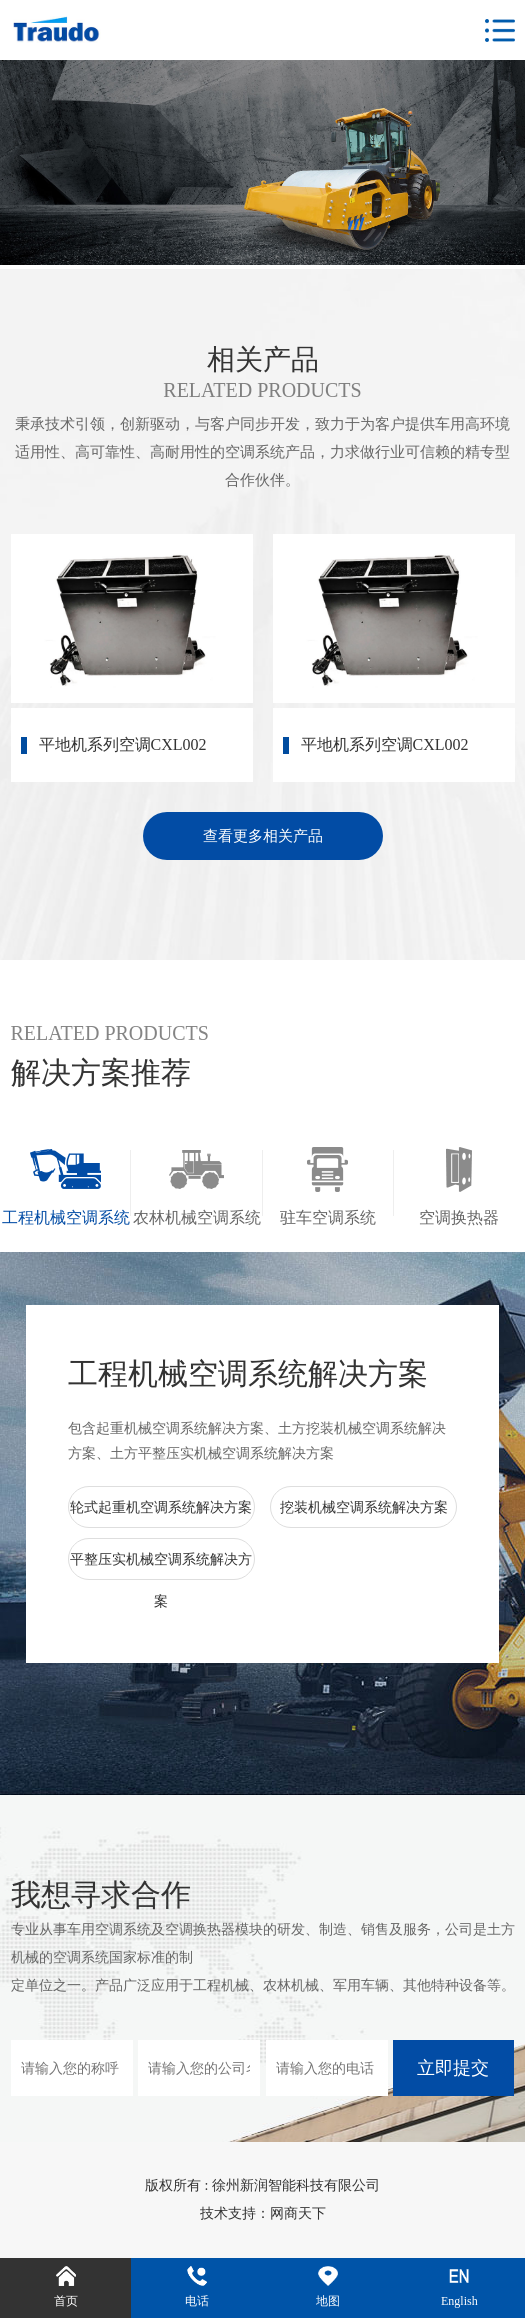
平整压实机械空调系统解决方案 (161, 1580)
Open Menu (500, 31)
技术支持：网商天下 (263, 2213)
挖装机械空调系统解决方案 (364, 1507)
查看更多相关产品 (263, 836)
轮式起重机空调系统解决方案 (161, 1507)
